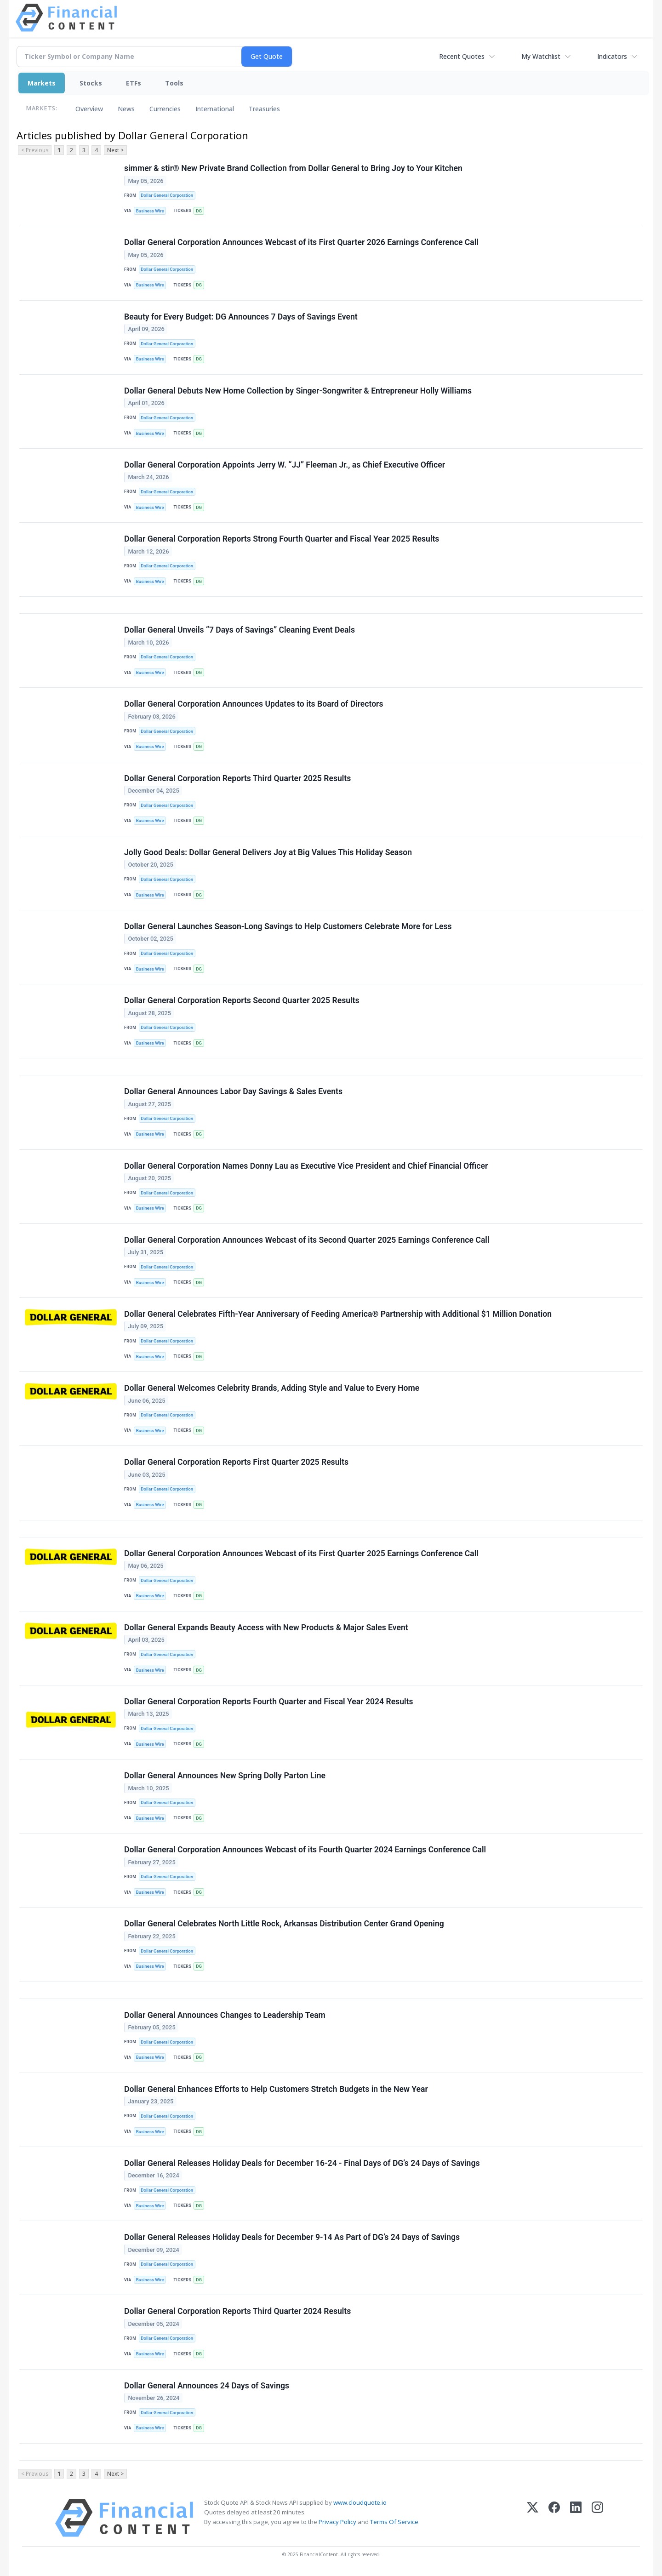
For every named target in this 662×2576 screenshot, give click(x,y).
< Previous (34, 150)
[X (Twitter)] (532, 2518)
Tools (174, 83)
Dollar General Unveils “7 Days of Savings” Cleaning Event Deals (239, 629)
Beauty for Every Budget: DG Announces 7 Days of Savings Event (241, 316)
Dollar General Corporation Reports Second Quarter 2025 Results (242, 1000)
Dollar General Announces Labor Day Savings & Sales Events (233, 1091)
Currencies (165, 108)
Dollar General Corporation (167, 195)
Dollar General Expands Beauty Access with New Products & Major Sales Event (266, 1627)
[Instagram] (597, 2518)
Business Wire (150, 210)
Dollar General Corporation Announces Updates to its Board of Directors (253, 703)
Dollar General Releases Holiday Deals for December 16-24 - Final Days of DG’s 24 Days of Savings (302, 2163)
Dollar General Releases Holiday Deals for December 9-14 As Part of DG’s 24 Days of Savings (292, 2237)
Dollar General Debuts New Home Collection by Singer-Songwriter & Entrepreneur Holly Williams (298, 390)
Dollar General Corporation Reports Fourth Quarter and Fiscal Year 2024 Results (268, 1701)
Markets (42, 83)
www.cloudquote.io (360, 2502)
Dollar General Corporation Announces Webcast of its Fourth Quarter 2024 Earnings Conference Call (305, 1849)
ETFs (133, 83)
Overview (89, 108)
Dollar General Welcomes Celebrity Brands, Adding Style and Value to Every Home (271, 1388)
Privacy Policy (337, 2522)
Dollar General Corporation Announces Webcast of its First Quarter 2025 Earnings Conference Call (301, 1553)
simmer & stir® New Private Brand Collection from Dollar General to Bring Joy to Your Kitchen (293, 168)
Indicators (612, 56)
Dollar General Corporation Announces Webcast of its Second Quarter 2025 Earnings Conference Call (306, 1240)
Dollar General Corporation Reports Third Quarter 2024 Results (237, 2311)
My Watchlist (540, 56)
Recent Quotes (462, 56)
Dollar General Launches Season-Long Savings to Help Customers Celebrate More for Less (287, 926)
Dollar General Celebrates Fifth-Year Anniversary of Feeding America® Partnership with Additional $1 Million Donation (338, 1314)
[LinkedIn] (575, 2518)
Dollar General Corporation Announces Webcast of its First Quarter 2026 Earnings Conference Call (301, 242)
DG (199, 210)
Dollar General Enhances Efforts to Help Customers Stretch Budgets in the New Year (276, 2089)
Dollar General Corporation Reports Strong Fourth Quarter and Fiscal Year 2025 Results (281, 538)
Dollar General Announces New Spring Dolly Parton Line (224, 1775)
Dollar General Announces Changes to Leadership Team (224, 2015)
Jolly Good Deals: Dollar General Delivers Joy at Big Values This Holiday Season (268, 852)
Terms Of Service (394, 2522)
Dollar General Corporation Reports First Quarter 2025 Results (236, 1462)
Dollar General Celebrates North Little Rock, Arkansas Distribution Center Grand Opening (284, 1923)
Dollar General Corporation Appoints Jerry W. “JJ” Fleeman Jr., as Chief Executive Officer (284, 464)
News (126, 108)
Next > (115, 150)
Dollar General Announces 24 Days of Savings (206, 2385)
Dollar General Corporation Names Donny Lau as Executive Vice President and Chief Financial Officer (306, 1166)
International (214, 108)
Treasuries (264, 108)
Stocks (91, 83)
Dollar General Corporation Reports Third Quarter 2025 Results (237, 778)
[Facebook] (554, 2518)
